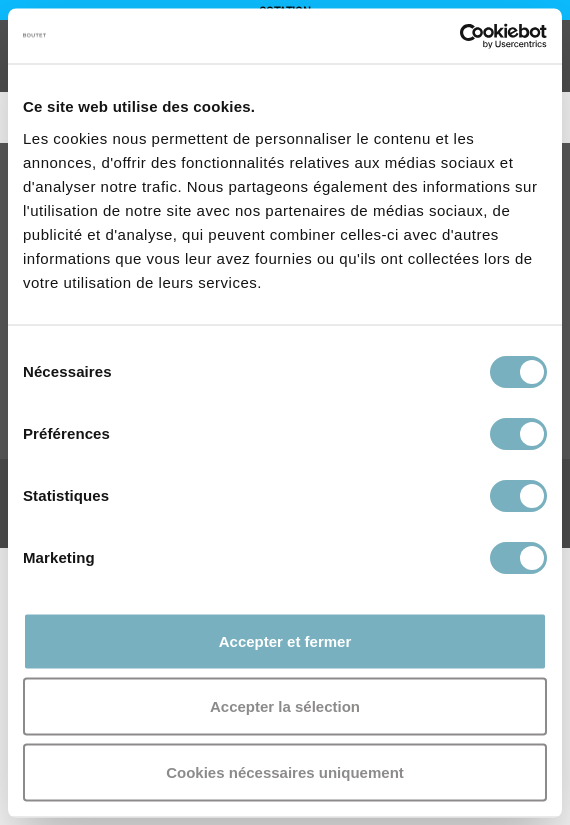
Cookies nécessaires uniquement (285, 771)
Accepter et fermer (285, 640)
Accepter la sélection (285, 706)
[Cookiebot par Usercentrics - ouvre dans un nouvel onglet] (459, 36)
